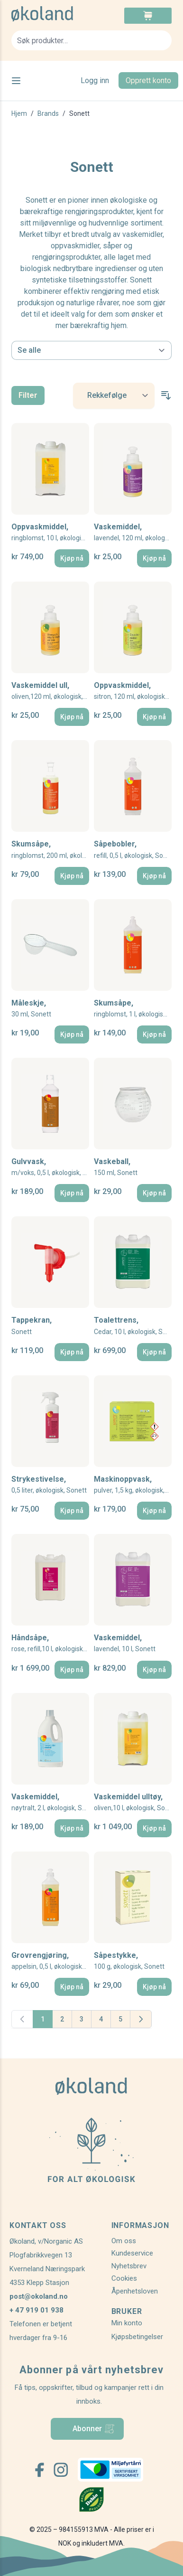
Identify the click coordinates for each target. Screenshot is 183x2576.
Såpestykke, (129, 1961)
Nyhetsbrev (128, 2266)
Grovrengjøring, (50, 1961)
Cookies (124, 2278)
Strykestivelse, (49, 1485)
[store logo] (51, 13)
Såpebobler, (133, 849)
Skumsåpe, (50, 849)
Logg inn (95, 80)
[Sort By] (114, 396)
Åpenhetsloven (134, 2291)
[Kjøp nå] (72, 558)
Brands (48, 113)
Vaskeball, (115, 1167)
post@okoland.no (38, 2296)
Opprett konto (148, 80)
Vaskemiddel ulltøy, (133, 1802)
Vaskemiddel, (133, 532)
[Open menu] (16, 80)
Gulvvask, (50, 1167)
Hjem (19, 113)
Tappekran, (31, 1326)
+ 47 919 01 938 (36, 2310)
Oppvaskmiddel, (50, 532)
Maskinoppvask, (133, 1485)
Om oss (123, 2241)
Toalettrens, (133, 1326)
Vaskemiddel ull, (50, 691)
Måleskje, (31, 1008)
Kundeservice (132, 2253)
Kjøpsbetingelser (137, 2336)
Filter (27, 395)
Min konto (126, 2323)
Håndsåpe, (50, 1643)
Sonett (79, 113)
